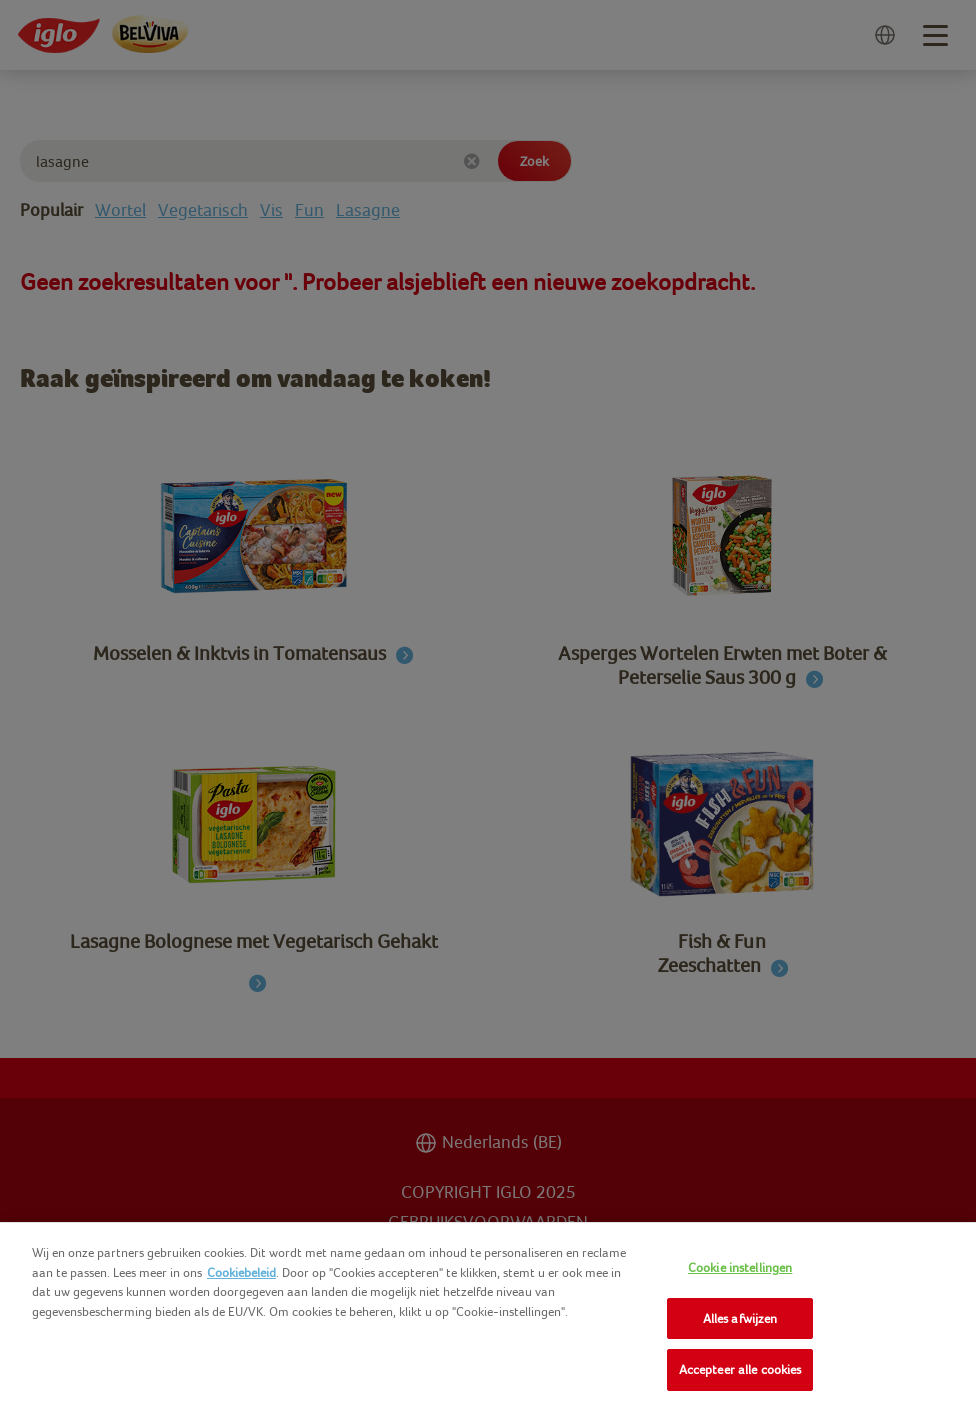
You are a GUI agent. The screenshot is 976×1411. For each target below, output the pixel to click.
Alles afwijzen (740, 1318)
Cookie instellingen (740, 1267)
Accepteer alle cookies (740, 1369)
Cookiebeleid (241, 1272)
